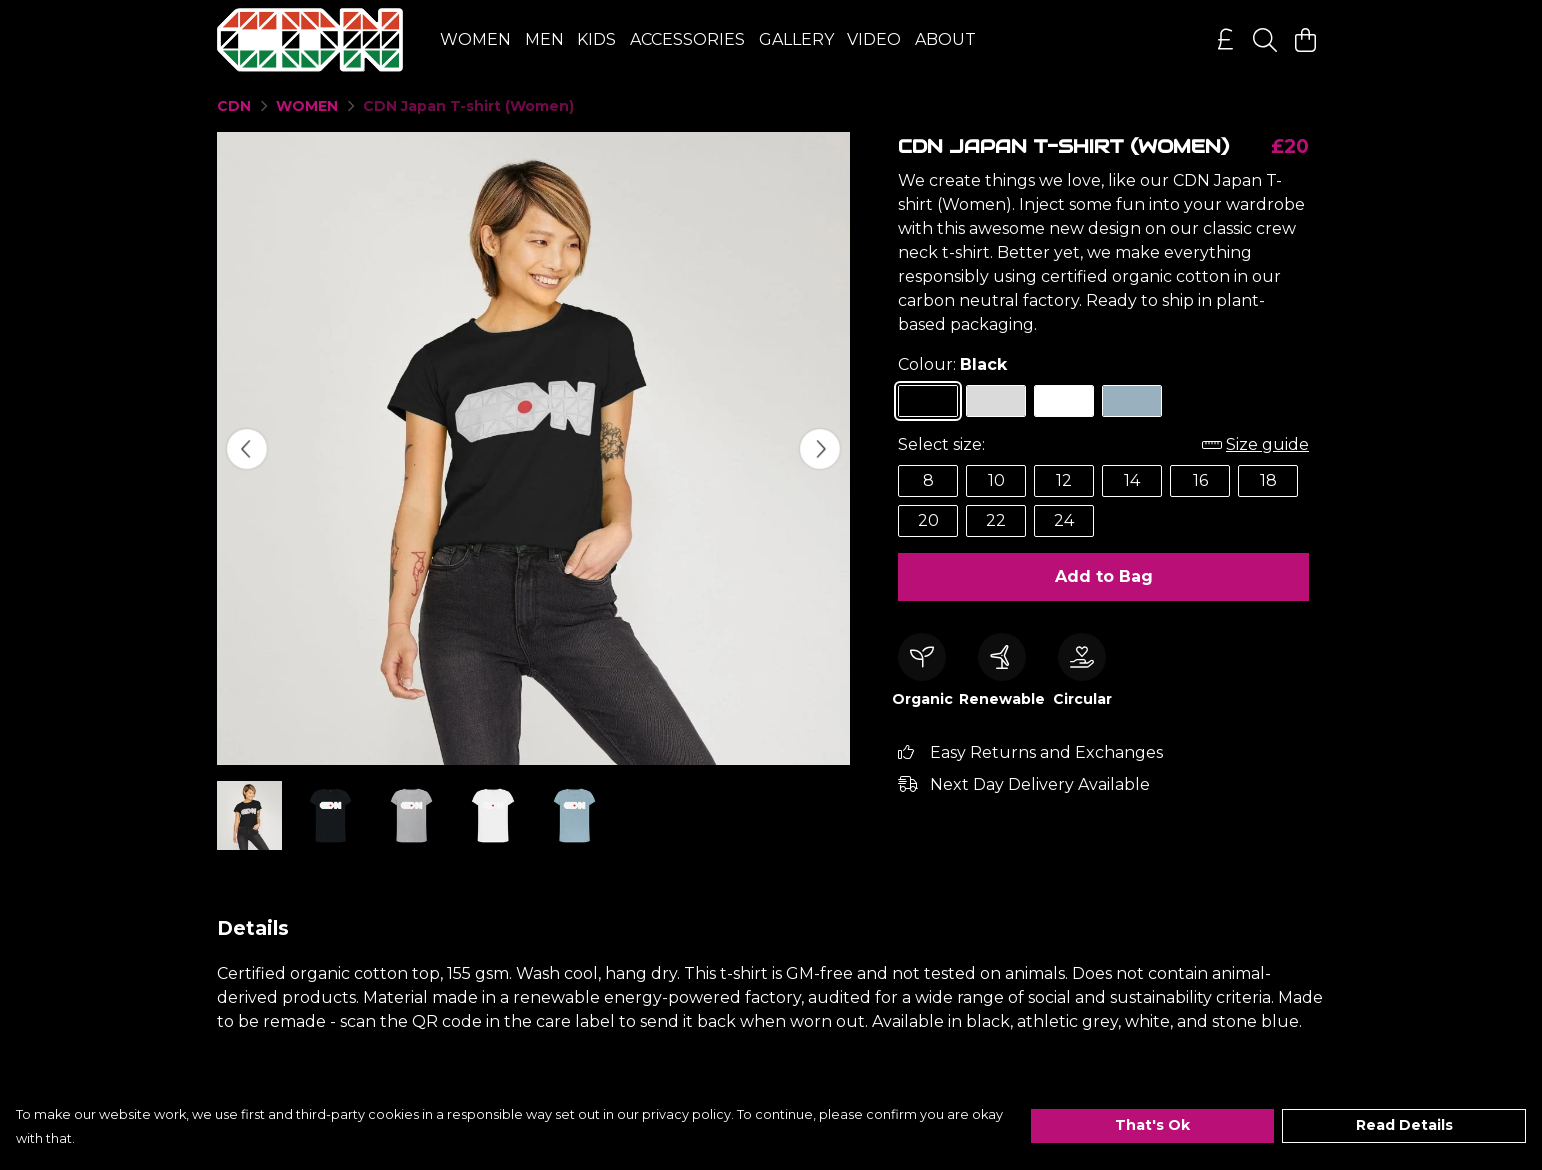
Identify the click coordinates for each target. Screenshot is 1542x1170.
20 (928, 520)
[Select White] (1064, 401)
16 (1200, 480)
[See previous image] (247, 449)
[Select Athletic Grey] (996, 401)
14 (1132, 480)
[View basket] (1305, 40)
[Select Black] (928, 401)
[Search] (1265, 40)
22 (996, 520)
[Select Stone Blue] (1132, 401)
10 (996, 480)
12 (1064, 480)
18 (1268, 480)
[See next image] (820, 449)
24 (1064, 520)
